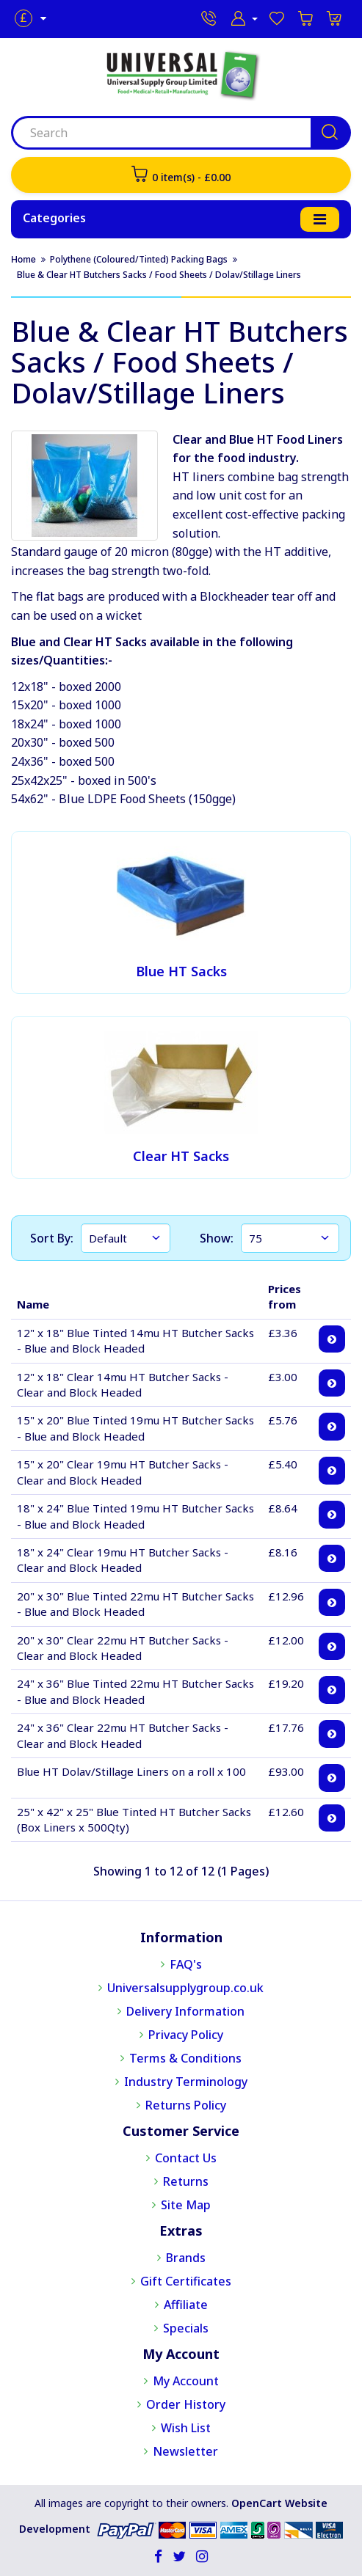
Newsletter (185, 2451)
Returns (186, 2181)
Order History (185, 2404)
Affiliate (186, 2305)
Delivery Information (185, 2011)
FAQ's (186, 1964)
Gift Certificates (185, 2281)
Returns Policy (185, 2105)
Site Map (186, 2205)
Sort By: (51, 1238)
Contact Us (186, 2158)
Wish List (186, 2428)
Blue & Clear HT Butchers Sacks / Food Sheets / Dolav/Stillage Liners (159, 274)
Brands (186, 2258)
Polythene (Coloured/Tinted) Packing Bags (139, 259)
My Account (186, 2381)
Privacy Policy (185, 2035)
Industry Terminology (185, 2082)
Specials (186, 2328)
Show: (217, 1238)
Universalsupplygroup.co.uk (185, 1988)
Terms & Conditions (185, 2058)
